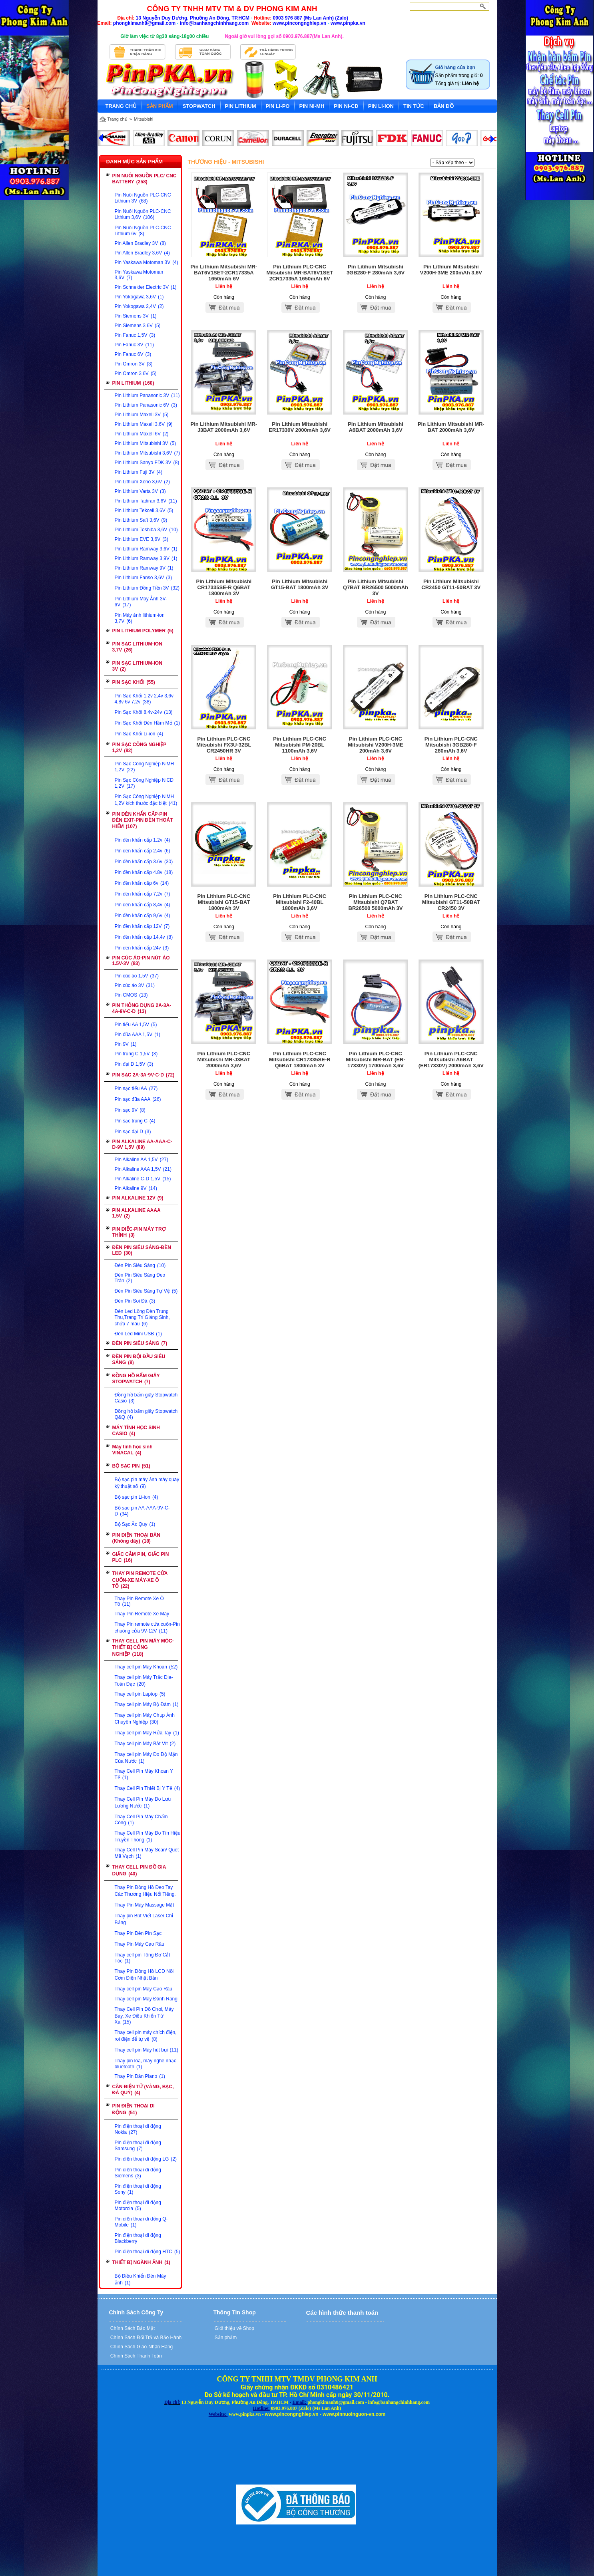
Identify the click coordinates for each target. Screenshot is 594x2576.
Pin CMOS (131, 995)
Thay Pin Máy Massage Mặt (144, 1905)
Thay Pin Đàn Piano (140, 2076)
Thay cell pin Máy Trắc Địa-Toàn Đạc (144, 1680)
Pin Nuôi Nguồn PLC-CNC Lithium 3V (143, 198)
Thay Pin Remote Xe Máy (142, 1614)
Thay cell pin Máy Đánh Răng (146, 1999)
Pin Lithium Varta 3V (140, 491)
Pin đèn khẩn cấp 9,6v (142, 915)
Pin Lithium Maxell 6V (142, 434)
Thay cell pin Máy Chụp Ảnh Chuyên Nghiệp (145, 1718)
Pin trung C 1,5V (136, 1054)
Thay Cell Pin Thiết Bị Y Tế (147, 1788)
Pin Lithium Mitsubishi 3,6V (147, 453)
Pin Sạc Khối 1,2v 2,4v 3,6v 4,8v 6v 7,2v (144, 699)
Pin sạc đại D (133, 1131)
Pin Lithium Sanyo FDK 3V (147, 462)
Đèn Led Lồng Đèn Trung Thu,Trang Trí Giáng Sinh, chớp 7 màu (142, 1318)
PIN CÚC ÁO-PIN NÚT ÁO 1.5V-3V (141, 960)
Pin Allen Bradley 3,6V (142, 253)
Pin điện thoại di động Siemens (138, 2173)
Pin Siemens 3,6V (138, 325)
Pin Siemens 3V (136, 316)
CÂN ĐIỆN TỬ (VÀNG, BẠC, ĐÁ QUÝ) (143, 2089)
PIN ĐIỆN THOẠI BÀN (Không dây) (136, 1538)
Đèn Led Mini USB (138, 1334)
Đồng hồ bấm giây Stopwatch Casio (146, 1398)
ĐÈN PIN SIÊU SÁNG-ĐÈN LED (141, 1250)
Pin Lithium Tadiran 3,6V (146, 501)
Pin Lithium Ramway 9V (144, 568)
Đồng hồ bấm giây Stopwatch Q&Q (146, 1414)
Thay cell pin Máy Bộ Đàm (147, 1704)
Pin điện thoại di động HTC (147, 2251)
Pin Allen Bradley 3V (140, 243)
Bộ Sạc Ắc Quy (135, 1524)
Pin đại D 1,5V (134, 1064)
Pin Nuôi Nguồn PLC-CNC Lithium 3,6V (143, 214)
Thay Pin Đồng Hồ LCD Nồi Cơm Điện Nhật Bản (144, 1974)
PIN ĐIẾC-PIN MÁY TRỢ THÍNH (138, 1232)
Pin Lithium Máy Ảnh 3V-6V (141, 602)
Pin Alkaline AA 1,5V (141, 1159)
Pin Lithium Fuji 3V (139, 472)
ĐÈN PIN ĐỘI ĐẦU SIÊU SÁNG (138, 1359)
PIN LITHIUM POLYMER (142, 631)
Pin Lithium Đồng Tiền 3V (147, 588)
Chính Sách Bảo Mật (132, 2328)
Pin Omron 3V (134, 364)
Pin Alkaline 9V (136, 1188)
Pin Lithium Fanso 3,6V (143, 577)
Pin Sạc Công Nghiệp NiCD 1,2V (144, 783)
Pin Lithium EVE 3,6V (141, 539)
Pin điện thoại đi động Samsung (138, 2145)
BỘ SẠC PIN (131, 1466)
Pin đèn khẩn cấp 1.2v (142, 840)
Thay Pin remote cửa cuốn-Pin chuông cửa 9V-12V (147, 1627)
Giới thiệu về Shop (233, 2328)
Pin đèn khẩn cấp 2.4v (142, 851)
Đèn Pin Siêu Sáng (140, 1265)
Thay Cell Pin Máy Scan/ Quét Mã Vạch (147, 1853)
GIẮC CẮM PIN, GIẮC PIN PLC (140, 1557)
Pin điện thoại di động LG (146, 2159)
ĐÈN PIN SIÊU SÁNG (139, 1343)
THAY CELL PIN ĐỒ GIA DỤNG (139, 1870)
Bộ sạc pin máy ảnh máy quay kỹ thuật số (147, 1483)
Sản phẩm (225, 2337)
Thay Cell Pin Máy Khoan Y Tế (144, 1774)
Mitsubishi (143, 119)
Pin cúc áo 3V (135, 985)
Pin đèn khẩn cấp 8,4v (142, 905)
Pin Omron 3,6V (136, 373)
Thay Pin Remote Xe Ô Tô (139, 1601)
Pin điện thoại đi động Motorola (138, 2205)
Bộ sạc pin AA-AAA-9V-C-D (142, 1511)
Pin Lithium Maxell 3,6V (144, 424)
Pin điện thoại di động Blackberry (138, 2238)
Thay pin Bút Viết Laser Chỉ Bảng (144, 1919)
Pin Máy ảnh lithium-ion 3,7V (140, 618)
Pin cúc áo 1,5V (137, 976)
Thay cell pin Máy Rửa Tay (147, 1733)
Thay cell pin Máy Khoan (146, 1667)
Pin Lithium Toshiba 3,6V (146, 529)
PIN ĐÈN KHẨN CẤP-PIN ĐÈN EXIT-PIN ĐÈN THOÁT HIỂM (142, 820)
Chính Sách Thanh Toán (135, 2356)
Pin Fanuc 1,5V (135, 335)
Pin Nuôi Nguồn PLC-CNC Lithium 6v (143, 230)
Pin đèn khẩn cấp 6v (142, 883)
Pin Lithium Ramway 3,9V (146, 558)
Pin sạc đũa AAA (138, 1099)
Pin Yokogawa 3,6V (139, 297)
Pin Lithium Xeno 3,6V (142, 482)
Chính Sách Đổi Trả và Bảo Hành (145, 2337)
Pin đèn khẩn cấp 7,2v (142, 894)
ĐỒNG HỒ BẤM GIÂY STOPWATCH (136, 1378)
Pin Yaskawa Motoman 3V (146, 262)
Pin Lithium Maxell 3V (142, 414)
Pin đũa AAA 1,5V (137, 1034)
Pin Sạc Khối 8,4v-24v (144, 712)
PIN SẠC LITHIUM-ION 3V (137, 666)
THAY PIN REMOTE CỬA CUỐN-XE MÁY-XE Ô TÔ (140, 1580)
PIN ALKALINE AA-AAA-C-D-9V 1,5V (142, 1144)
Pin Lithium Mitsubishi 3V (145, 443)
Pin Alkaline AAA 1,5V (143, 1169)
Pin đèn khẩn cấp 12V (142, 926)
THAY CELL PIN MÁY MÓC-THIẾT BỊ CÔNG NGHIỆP (143, 1647)
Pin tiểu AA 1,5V (136, 1024)
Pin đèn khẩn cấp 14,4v (144, 937)
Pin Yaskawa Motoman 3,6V (139, 274)
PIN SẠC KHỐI (133, 682)
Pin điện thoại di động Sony (138, 2189)
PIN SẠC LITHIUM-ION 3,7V (137, 647)
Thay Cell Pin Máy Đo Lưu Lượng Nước (143, 1802)
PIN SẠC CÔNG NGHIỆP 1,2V (139, 747)
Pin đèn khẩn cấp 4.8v (144, 872)
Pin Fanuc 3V (134, 345)
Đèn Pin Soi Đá (135, 1301)
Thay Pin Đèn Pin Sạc (138, 1933)
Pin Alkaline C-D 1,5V (143, 1179)
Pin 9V (126, 1044)
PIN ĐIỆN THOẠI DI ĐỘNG (133, 2109)
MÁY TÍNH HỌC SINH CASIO (136, 1430)
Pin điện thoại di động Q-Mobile (141, 2222)
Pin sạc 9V (130, 1110)
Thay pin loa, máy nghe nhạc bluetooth (145, 2064)
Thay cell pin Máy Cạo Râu (143, 1989)
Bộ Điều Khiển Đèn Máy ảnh (140, 2279)
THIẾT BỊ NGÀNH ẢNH (141, 2262)
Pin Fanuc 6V (133, 354)
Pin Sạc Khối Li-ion (139, 734)
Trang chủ (118, 119)
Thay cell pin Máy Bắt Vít (145, 1743)
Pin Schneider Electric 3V (146, 287)
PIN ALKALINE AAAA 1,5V (136, 1213)
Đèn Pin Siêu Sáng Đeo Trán (140, 1277)
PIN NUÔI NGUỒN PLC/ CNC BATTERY (144, 179)
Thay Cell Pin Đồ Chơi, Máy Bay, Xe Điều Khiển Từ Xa (144, 2015)
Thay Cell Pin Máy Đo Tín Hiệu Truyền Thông (148, 1836)
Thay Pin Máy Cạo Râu (139, 1944)
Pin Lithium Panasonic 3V (147, 395)
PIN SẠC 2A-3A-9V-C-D (143, 1075)
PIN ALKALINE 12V (137, 1198)
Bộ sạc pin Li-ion (136, 1497)
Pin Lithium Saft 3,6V (141, 520)
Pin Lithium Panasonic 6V (146, 405)
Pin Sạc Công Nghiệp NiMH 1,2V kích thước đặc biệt (146, 800)
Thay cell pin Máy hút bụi (146, 2050)
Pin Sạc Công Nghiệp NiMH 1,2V (144, 767)
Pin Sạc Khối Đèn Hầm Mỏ (147, 723)
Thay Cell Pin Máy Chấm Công (141, 1819)
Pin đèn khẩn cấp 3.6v (144, 861)
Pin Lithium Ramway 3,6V (146, 549)
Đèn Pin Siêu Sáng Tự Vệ (146, 1291)
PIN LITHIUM (133, 383)
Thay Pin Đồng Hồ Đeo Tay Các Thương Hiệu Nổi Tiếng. (145, 1891)
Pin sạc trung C (135, 1121)
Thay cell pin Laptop (140, 1694)
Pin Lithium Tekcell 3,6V (144, 510)
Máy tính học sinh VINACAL (132, 1450)
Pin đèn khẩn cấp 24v (142, 948)
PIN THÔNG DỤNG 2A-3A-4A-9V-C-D (141, 1008)
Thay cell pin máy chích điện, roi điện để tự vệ (146, 2036)
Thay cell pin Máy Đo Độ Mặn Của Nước (146, 1758)
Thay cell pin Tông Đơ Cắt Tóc (142, 1958)
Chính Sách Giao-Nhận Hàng (141, 2347)
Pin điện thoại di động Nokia (138, 2129)
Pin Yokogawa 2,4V (139, 306)
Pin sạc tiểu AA (136, 1088)
